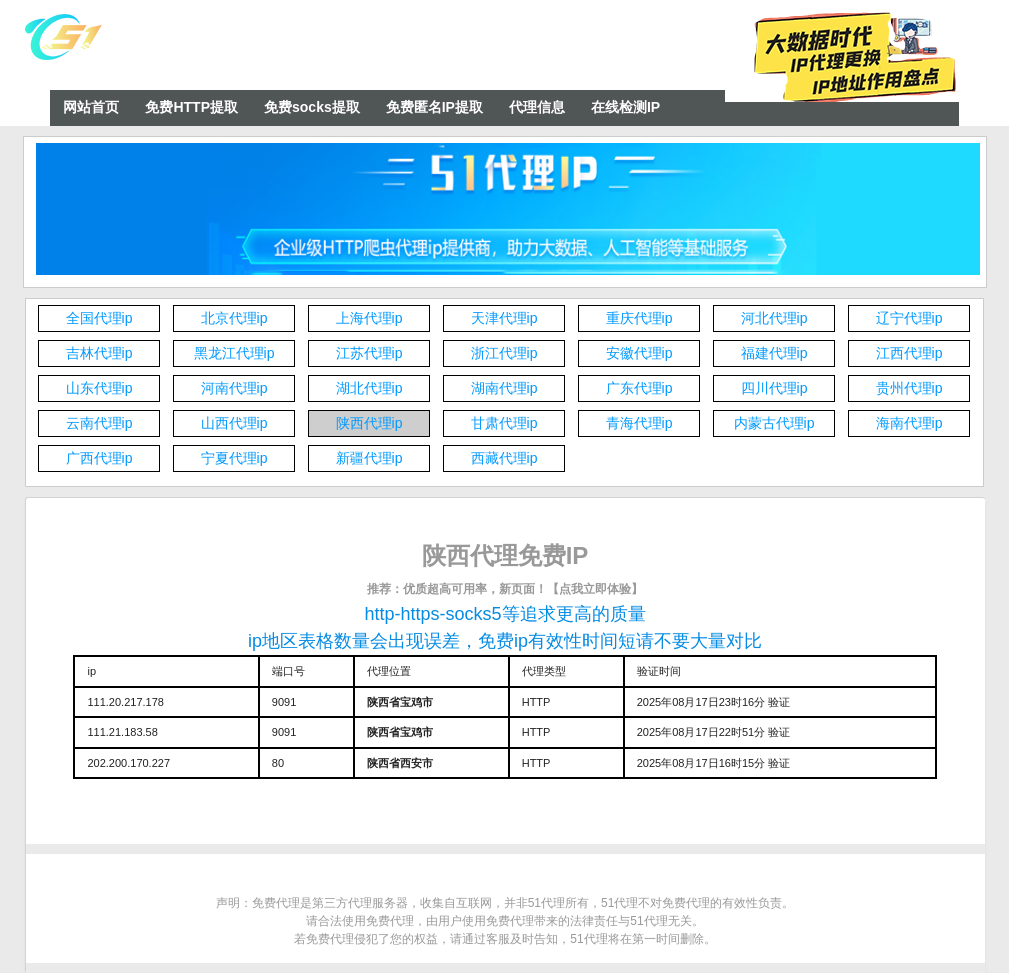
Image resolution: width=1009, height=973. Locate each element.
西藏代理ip (504, 458)
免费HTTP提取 (191, 107)
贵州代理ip (909, 388)
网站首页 (91, 107)
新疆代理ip (369, 458)
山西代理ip (234, 423)
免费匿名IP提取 (434, 107)
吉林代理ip (99, 353)
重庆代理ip (639, 318)
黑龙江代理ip (234, 353)
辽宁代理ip (909, 318)
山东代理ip (99, 388)
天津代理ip (504, 318)
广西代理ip (99, 458)
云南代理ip (99, 423)
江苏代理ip (369, 353)
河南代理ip (234, 388)
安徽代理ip (639, 353)
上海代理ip (369, 318)
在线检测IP (625, 107)
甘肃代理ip (504, 423)
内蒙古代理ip (774, 423)
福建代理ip (774, 353)
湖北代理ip (369, 388)
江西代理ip (909, 353)
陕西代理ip (369, 423)
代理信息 (537, 107)
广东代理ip (639, 388)
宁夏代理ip (234, 458)
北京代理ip (234, 318)
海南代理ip (909, 423)
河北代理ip (774, 318)
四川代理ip (774, 388)
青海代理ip (639, 423)
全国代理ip (99, 318)
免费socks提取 (312, 107)
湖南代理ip (504, 388)
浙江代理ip (504, 353)
